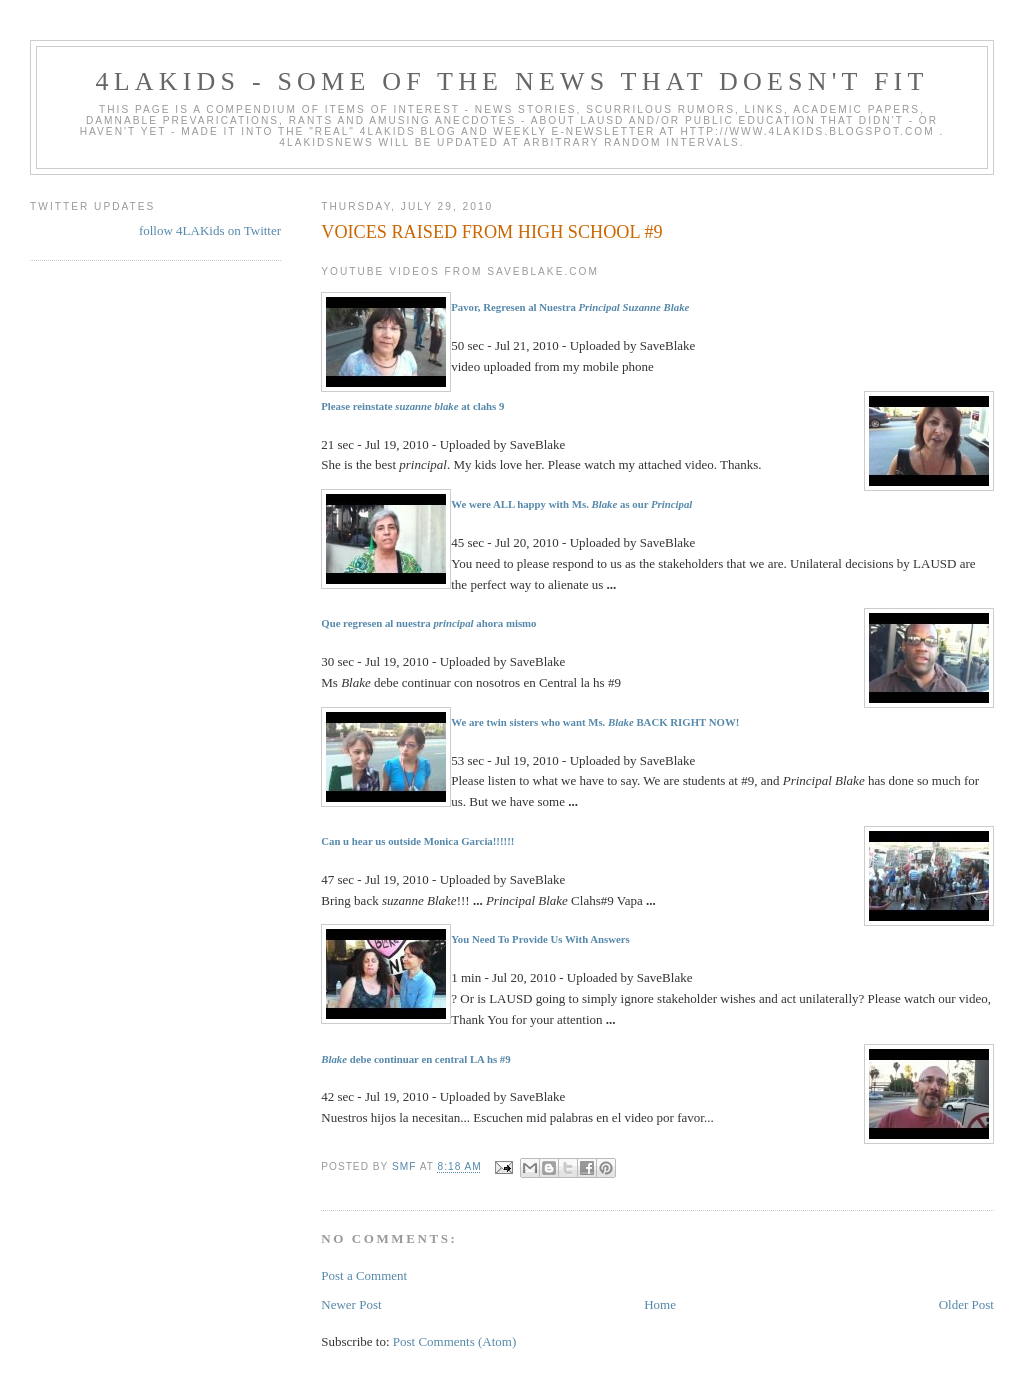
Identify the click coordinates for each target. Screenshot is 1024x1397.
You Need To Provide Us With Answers (540, 939)
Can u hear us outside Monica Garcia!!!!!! (417, 841)
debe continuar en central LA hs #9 (415, 1059)
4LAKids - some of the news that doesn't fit (511, 81)
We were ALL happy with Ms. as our (571, 504)
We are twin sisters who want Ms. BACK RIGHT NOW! (595, 722)
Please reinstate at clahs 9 (412, 406)
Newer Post (351, 1304)
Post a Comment (364, 1275)
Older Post (966, 1304)
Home (660, 1304)
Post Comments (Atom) (455, 1341)
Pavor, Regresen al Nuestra (570, 307)
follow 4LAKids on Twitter (210, 230)
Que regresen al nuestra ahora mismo (428, 623)
